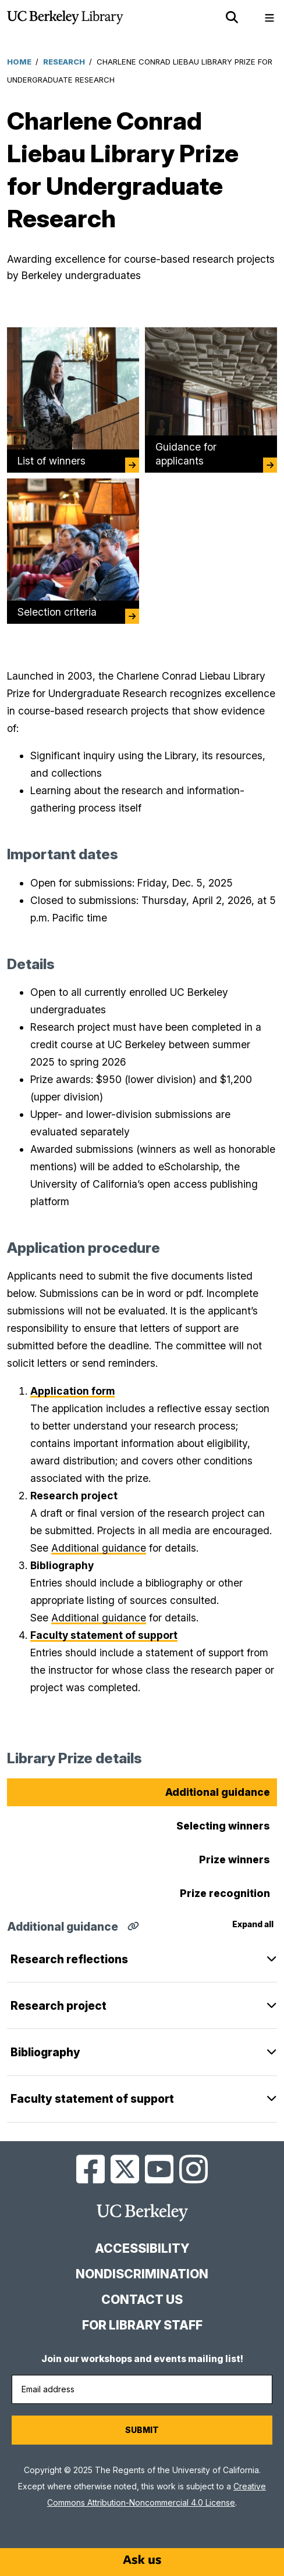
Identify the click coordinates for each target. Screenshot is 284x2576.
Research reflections (69, 1959)
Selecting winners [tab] (223, 1826)
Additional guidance (98, 1548)
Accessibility (142, 2248)
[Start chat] (142, 2559)
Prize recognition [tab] (225, 1893)
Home (19, 61)
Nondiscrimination (142, 2274)
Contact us (142, 2299)
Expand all (253, 1924)
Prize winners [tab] (234, 1859)
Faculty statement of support (92, 2099)
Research (64, 61)
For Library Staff (142, 2325)
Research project (58, 2006)
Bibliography (45, 2052)
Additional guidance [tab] (217, 1792)
